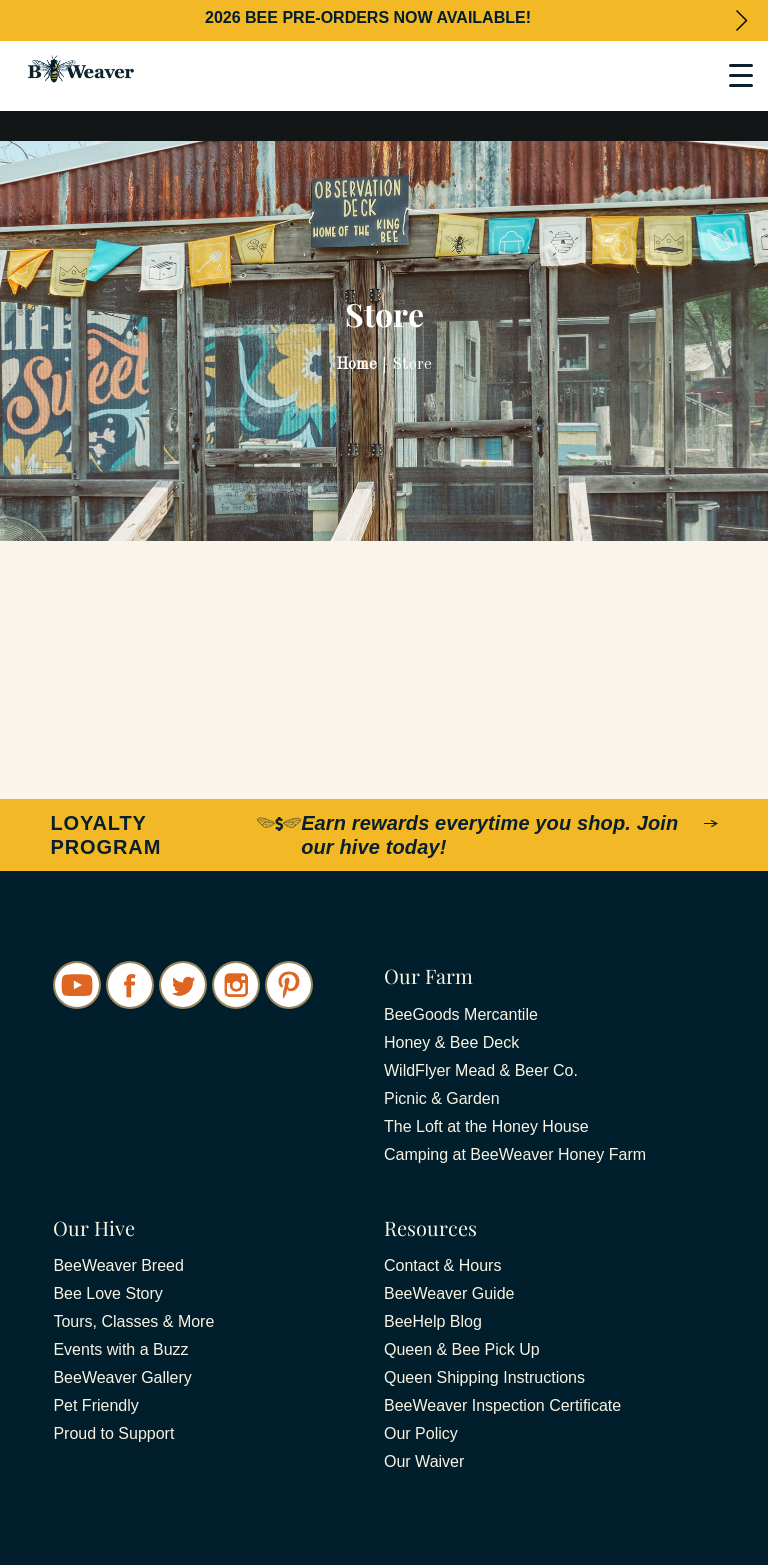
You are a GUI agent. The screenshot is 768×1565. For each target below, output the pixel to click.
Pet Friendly (95, 1405)
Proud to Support (113, 1433)
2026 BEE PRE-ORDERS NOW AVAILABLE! (368, 17)
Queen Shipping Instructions (484, 1377)
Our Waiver (424, 1461)
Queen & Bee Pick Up (462, 1349)
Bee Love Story (107, 1293)
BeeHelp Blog (433, 1321)
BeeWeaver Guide (449, 1293)
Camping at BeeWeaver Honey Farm (515, 1154)
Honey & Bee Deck (451, 1042)
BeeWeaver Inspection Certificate (502, 1405)
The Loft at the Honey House (486, 1126)
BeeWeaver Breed (118, 1265)
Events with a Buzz (120, 1349)
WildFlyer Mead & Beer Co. (481, 1070)
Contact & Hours (442, 1265)
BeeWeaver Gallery (122, 1377)
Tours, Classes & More (133, 1321)
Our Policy (421, 1433)
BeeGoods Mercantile (461, 1014)
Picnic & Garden (442, 1098)
